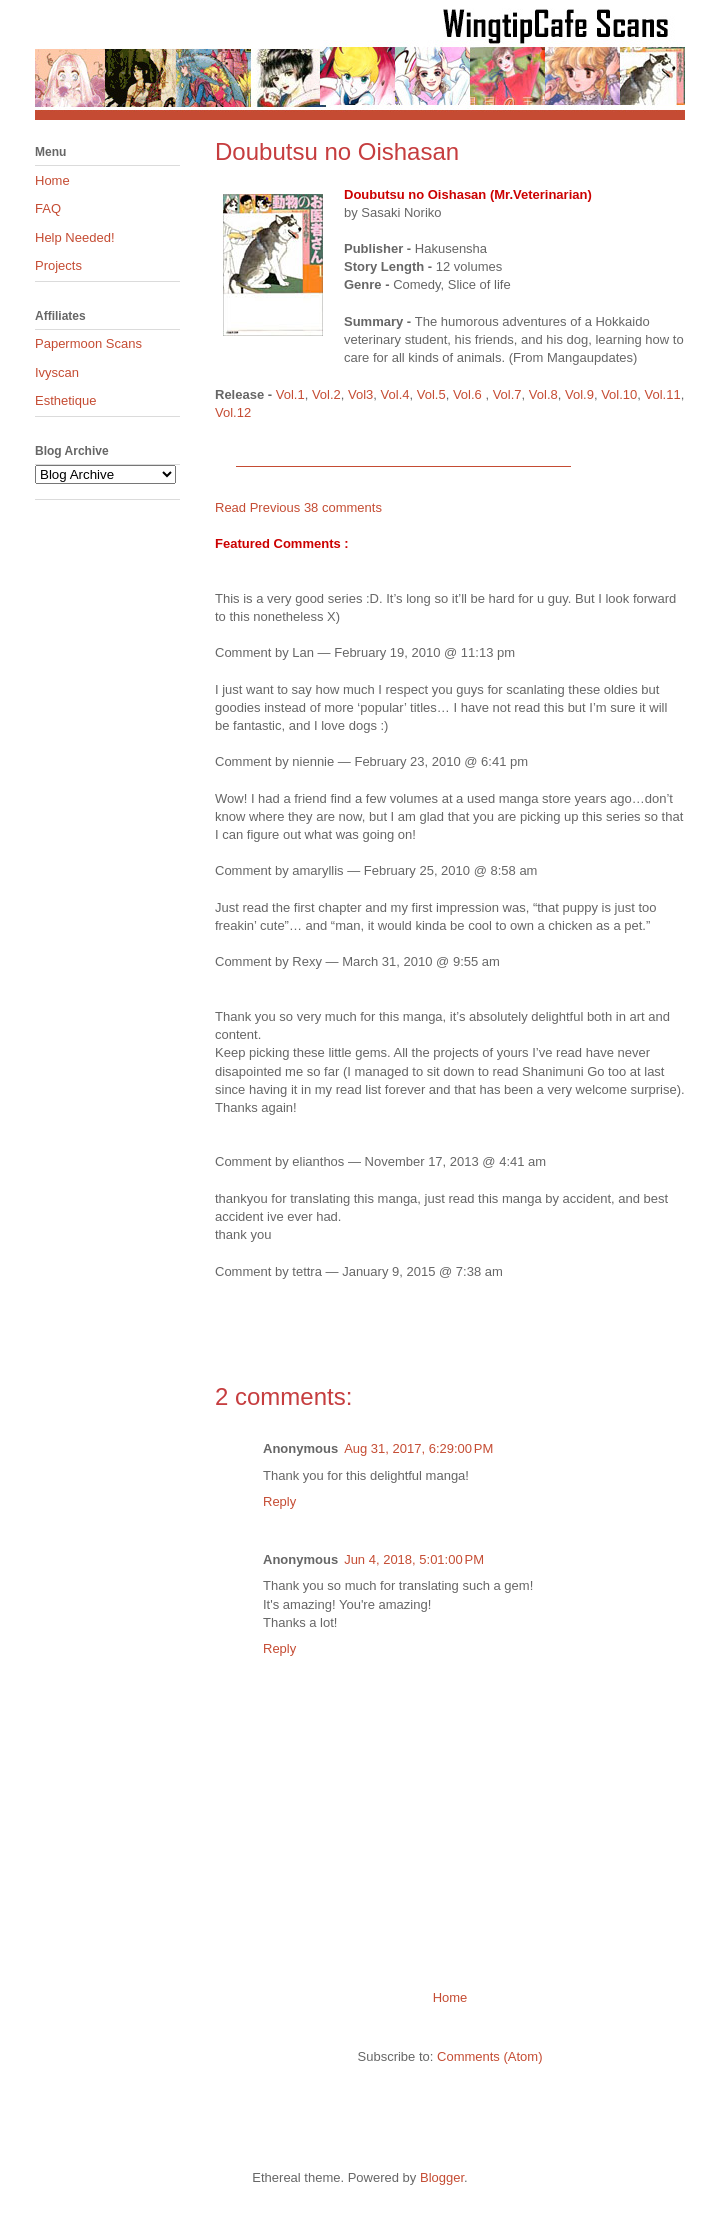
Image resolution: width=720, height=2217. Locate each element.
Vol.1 (290, 394)
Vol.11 (663, 394)
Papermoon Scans (88, 343)
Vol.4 (395, 394)
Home (450, 1997)
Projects (58, 265)
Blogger (442, 2177)
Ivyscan (57, 372)
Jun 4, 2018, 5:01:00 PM (414, 1559)
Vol (538, 394)
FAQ (48, 208)
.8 (552, 394)
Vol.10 (619, 394)
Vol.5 (431, 394)
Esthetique (65, 400)
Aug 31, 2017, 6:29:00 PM (418, 1448)
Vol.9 (579, 394)
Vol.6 (467, 394)
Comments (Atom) (489, 2056)
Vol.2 (326, 394)
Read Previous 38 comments (298, 507)
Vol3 (360, 394)
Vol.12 (233, 412)
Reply (279, 1501)
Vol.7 (507, 394)
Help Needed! (75, 237)
